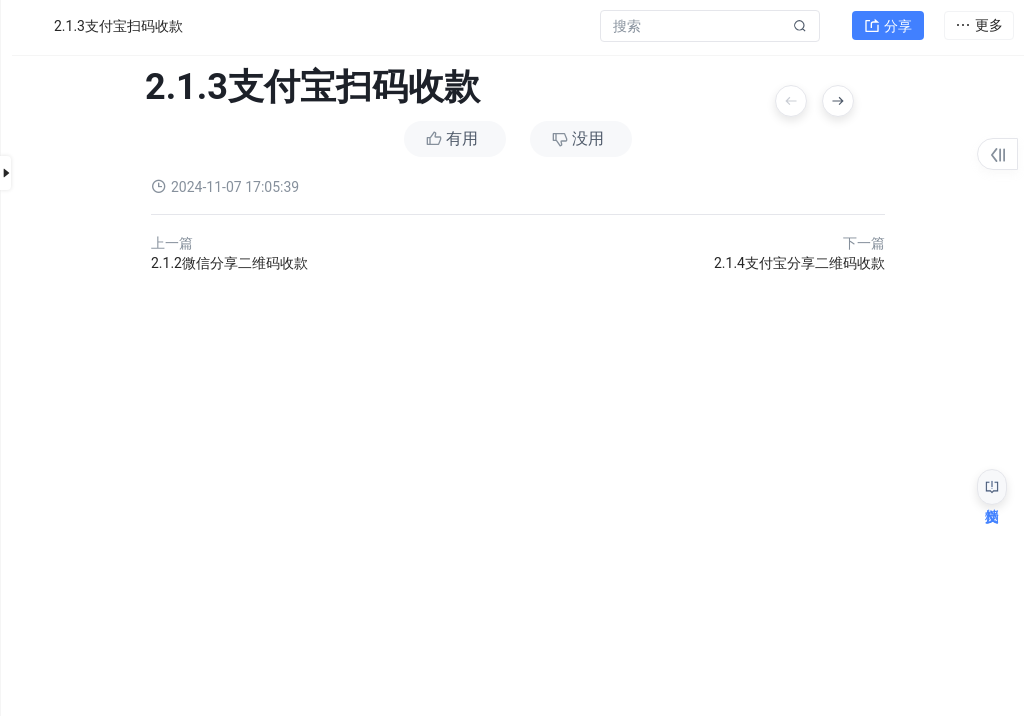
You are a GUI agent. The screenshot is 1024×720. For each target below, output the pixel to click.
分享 (888, 26)
